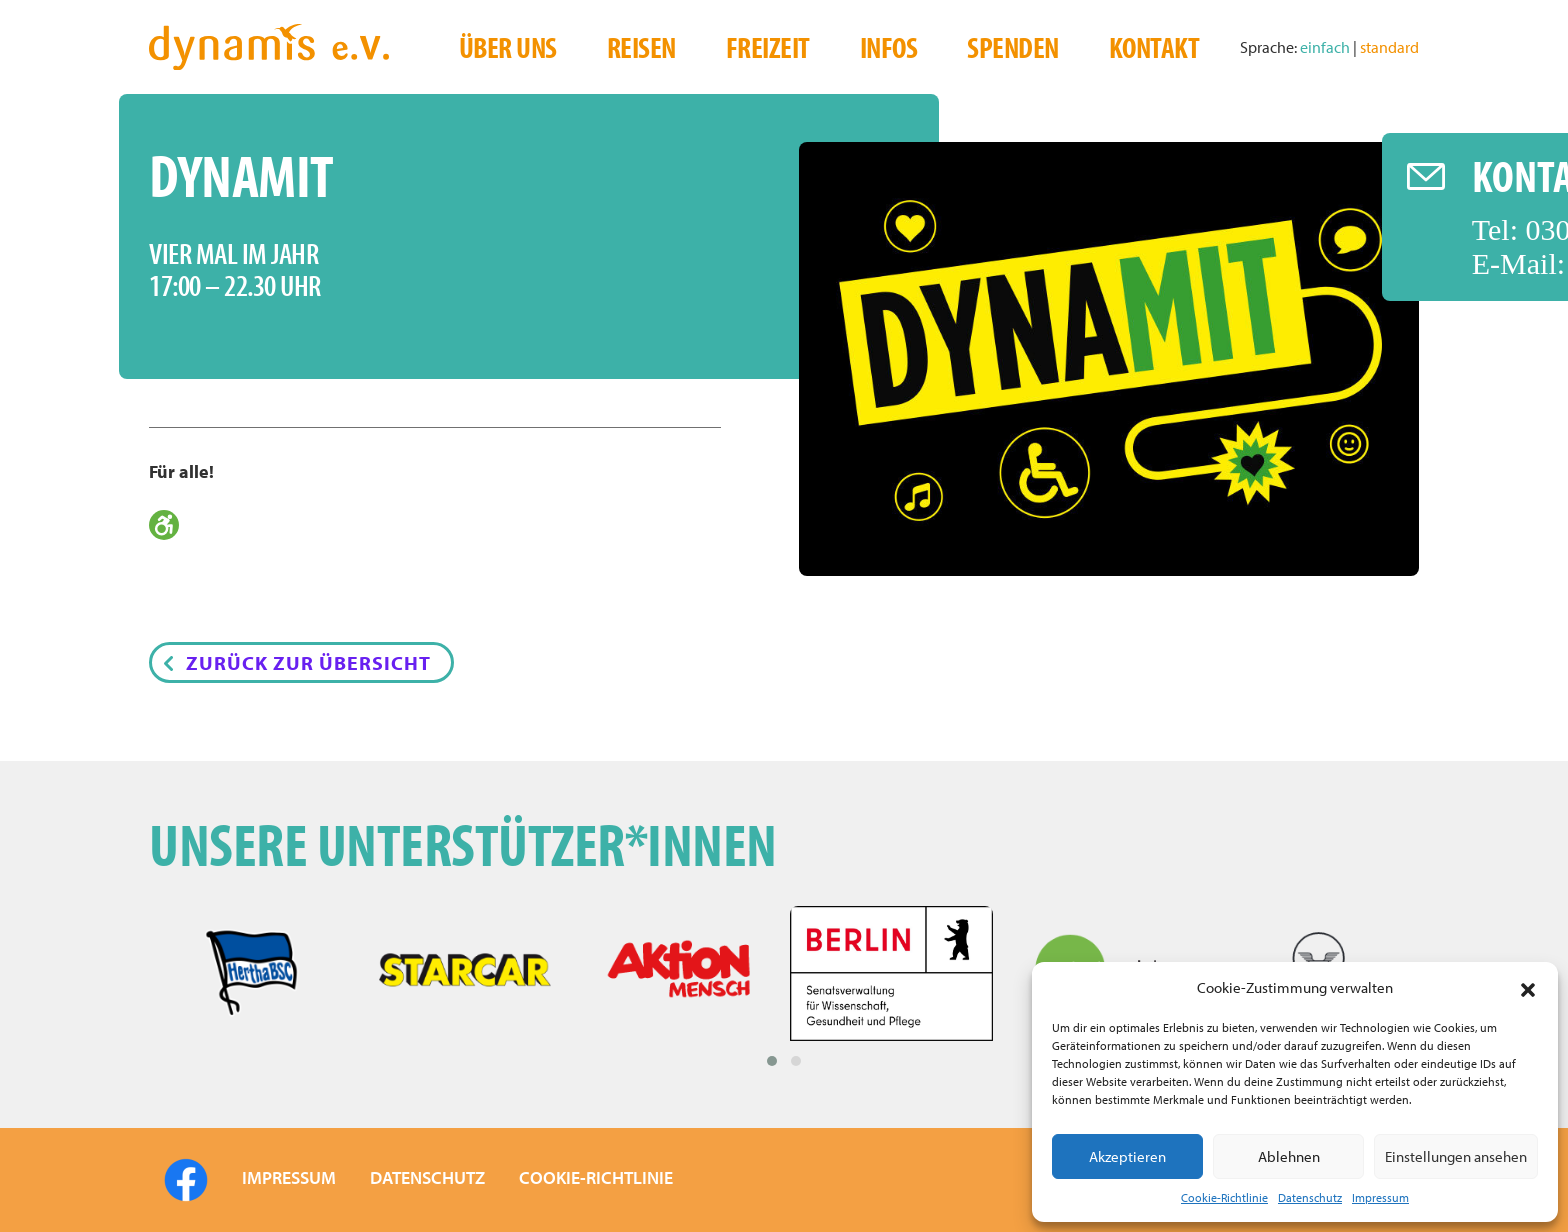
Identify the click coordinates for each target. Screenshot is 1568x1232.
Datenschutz (1310, 1197)
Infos (889, 47)
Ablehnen (1289, 1156)
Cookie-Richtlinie (1224, 1197)
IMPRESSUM (289, 1177)
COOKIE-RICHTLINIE (596, 1177)
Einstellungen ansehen (1456, 1156)
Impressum (1380, 1197)
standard (1389, 47)
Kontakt (1154, 47)
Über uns (508, 47)
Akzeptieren (1127, 1156)
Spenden (1013, 47)
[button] (1528, 988)
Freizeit (768, 47)
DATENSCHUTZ (427, 1177)
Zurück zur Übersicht (308, 662)
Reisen (641, 47)
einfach (1326, 47)
